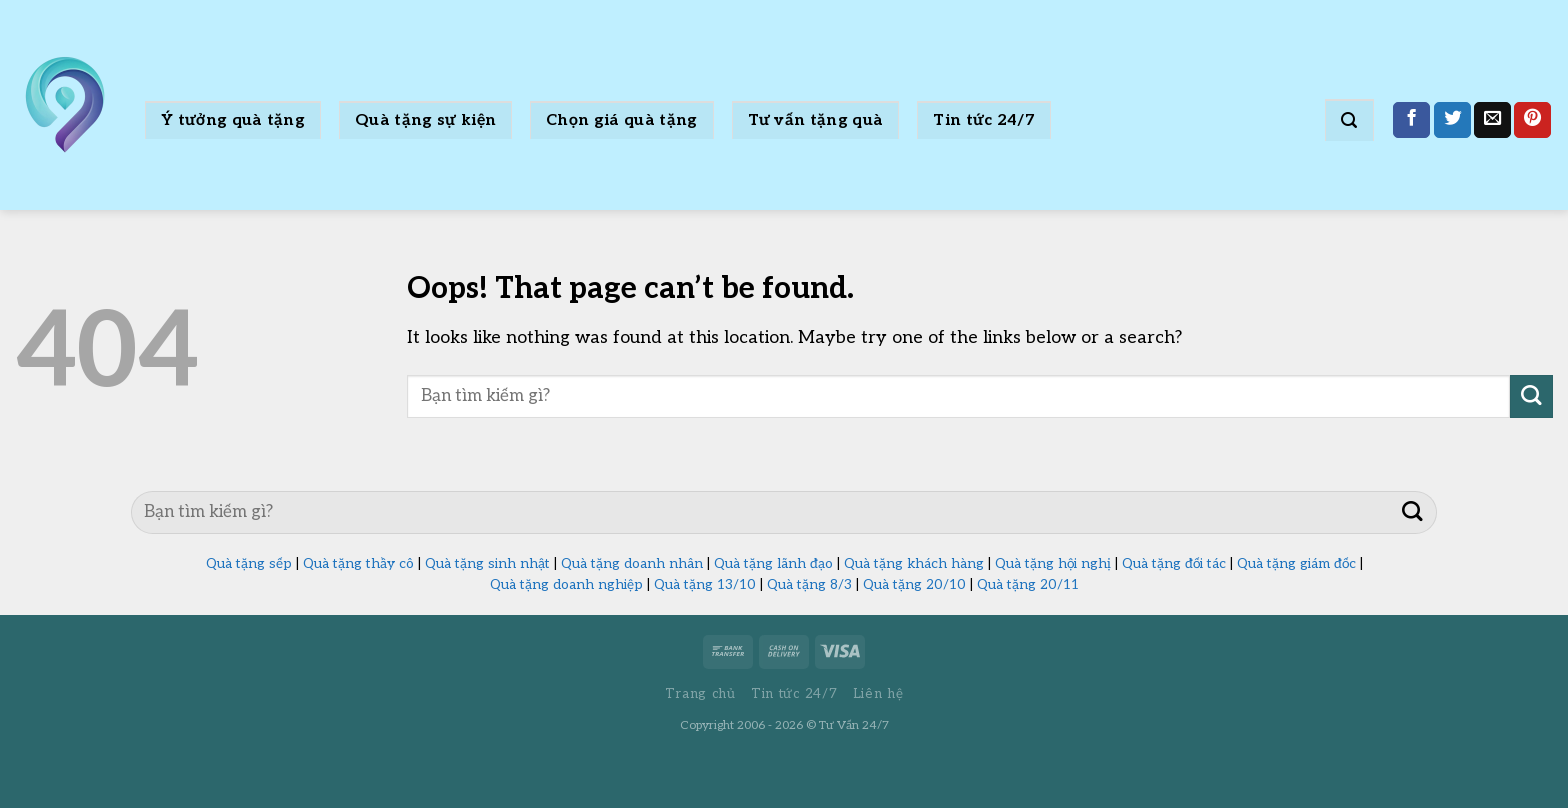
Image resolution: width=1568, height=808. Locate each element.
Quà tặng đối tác (1174, 564)
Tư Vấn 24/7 (854, 725)
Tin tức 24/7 (984, 120)
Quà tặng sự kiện (425, 120)
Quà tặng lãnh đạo (773, 564)
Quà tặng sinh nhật (487, 564)
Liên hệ (878, 694)
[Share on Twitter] (1452, 120)
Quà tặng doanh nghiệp (566, 585)
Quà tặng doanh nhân (632, 564)
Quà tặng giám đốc (1296, 564)
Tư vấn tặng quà (816, 120)
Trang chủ (700, 694)
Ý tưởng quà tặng (233, 120)
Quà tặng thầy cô (358, 564)
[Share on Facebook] (1411, 120)
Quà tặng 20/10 (914, 585)
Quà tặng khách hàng (914, 564)
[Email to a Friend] (1492, 120)
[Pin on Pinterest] (1532, 120)
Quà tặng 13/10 (705, 585)
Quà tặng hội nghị (1053, 564)
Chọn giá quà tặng (621, 120)
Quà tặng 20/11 (1028, 585)
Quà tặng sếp (249, 564)
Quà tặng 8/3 (809, 585)
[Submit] (1531, 396)
